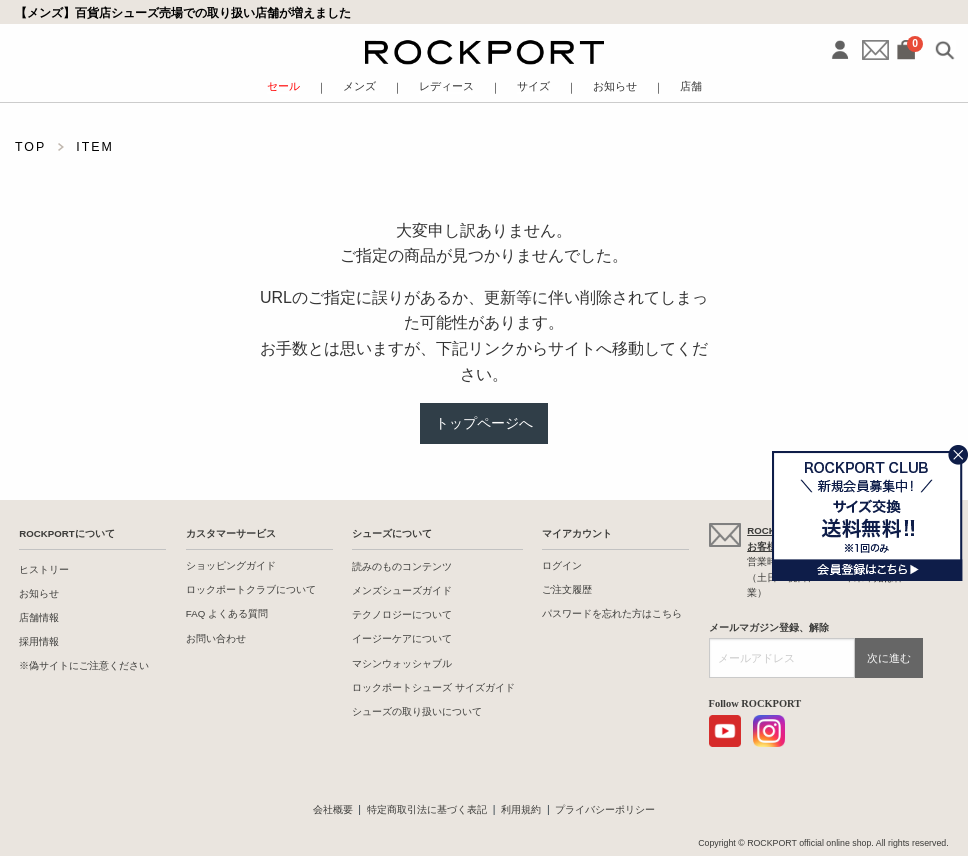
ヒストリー (44, 569)
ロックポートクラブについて (251, 589)
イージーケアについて (402, 638)
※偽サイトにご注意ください (84, 665)
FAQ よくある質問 (227, 613)
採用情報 (39, 641)
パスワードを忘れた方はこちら (612, 613)
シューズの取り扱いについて (417, 711)
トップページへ (484, 423)
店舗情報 (39, 617)
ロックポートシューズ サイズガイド (433, 687)
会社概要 (333, 809)
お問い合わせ (216, 638)
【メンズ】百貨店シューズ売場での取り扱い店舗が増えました (183, 12)
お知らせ (615, 86)
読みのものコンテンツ (402, 566)
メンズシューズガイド (402, 590)
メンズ (359, 86)
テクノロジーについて (402, 614)
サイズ (533, 86)
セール (283, 86)
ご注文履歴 (567, 589)
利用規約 (521, 809)
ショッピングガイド (231, 565)
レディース (446, 86)
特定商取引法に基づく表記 (427, 809)
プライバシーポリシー (605, 809)
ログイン (562, 565)
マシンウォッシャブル (402, 663)
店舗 (691, 86)
